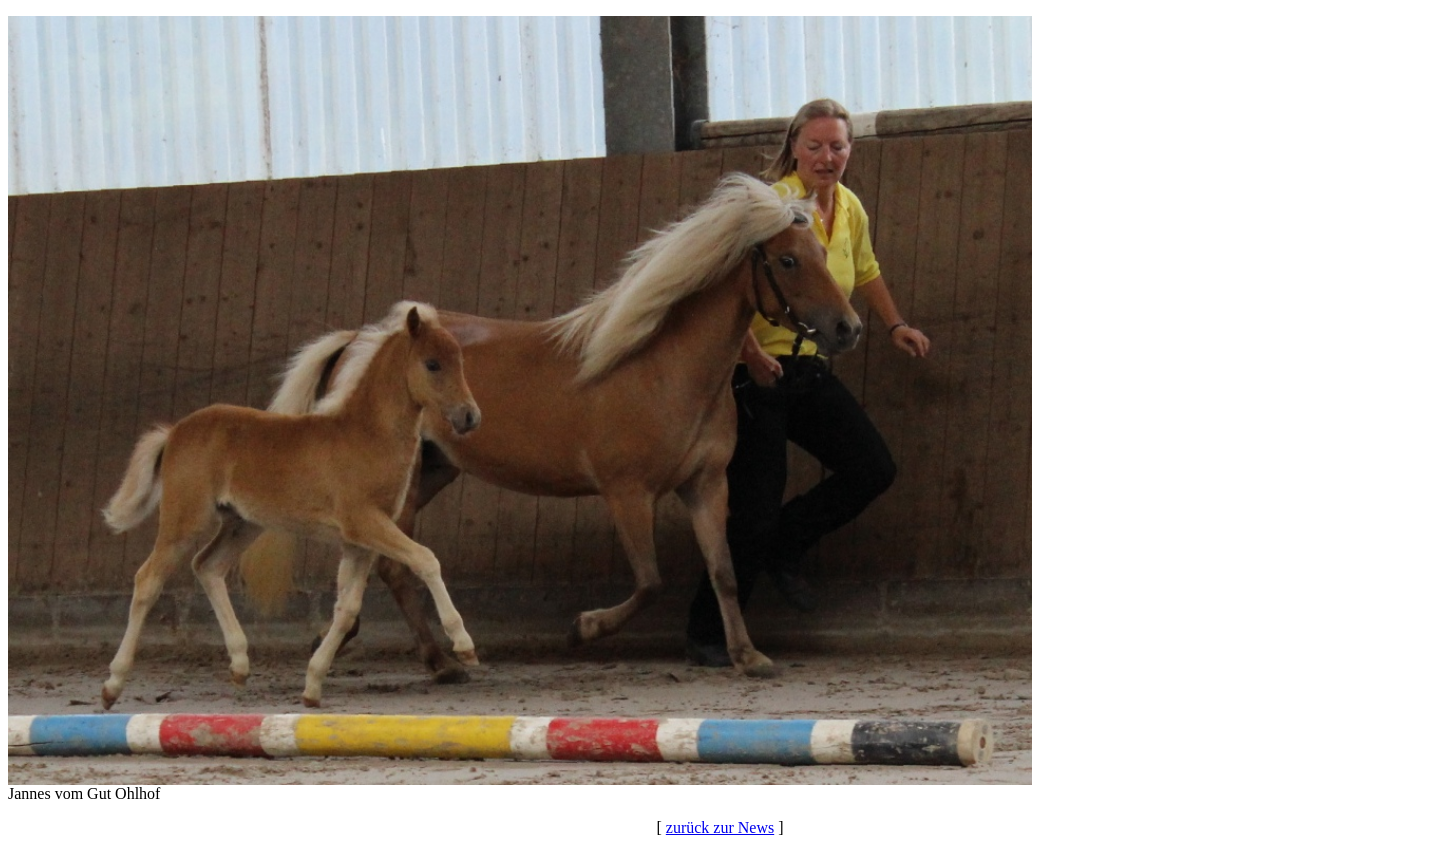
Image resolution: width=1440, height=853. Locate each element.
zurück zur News (720, 827)
